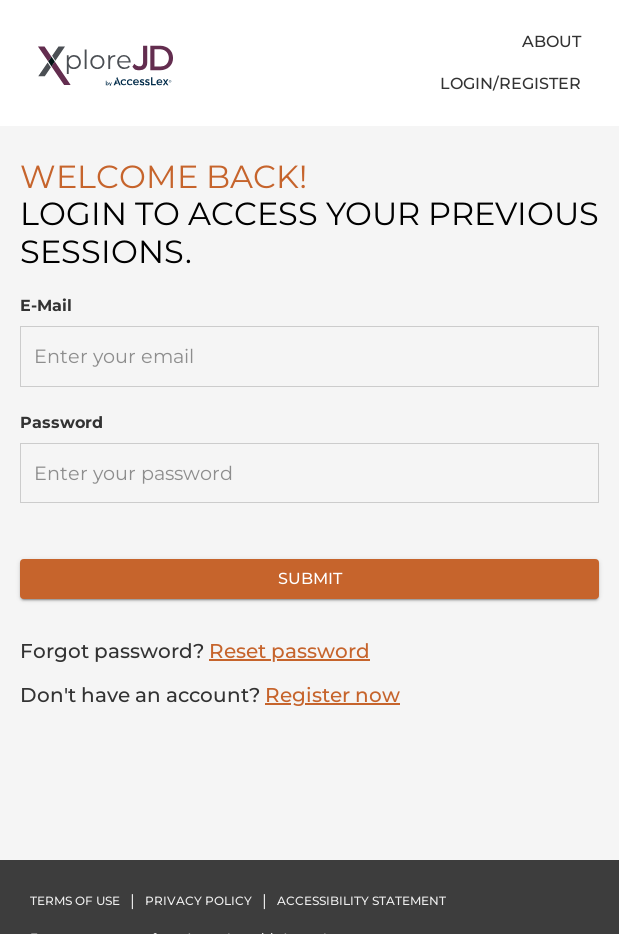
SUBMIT (310, 578)
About (551, 41)
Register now (332, 695)
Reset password (289, 651)
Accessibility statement (361, 900)
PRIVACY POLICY (198, 900)
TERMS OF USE (75, 900)
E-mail (46, 305)
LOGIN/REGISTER (510, 83)
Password (61, 422)
